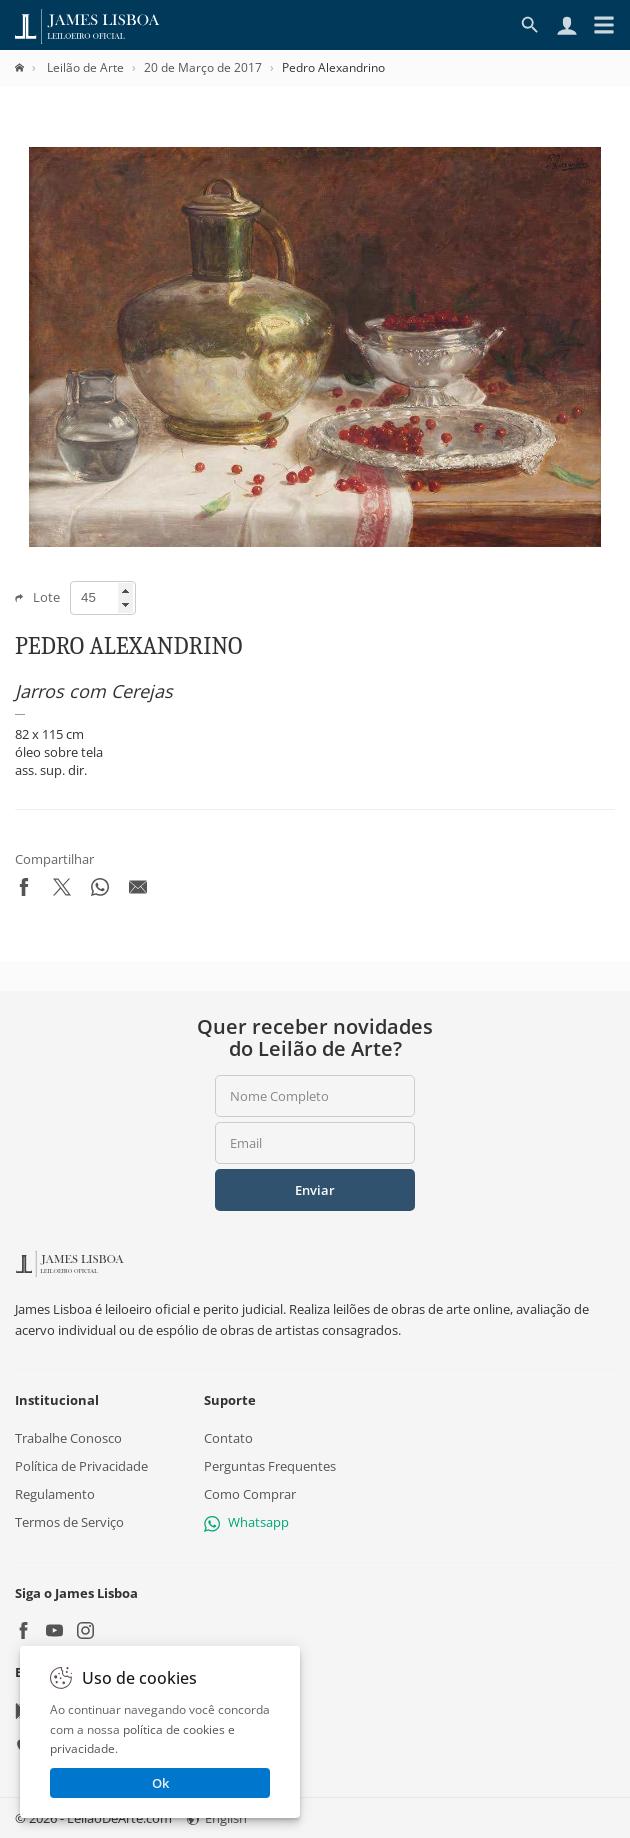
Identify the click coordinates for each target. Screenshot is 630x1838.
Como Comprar (250, 1494)
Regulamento (55, 1494)
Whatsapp (246, 1522)
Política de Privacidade (81, 1466)
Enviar (315, 1190)
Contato (228, 1437)
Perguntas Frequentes (270, 1466)
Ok (160, 1783)
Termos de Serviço (69, 1522)
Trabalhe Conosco (68, 1437)
